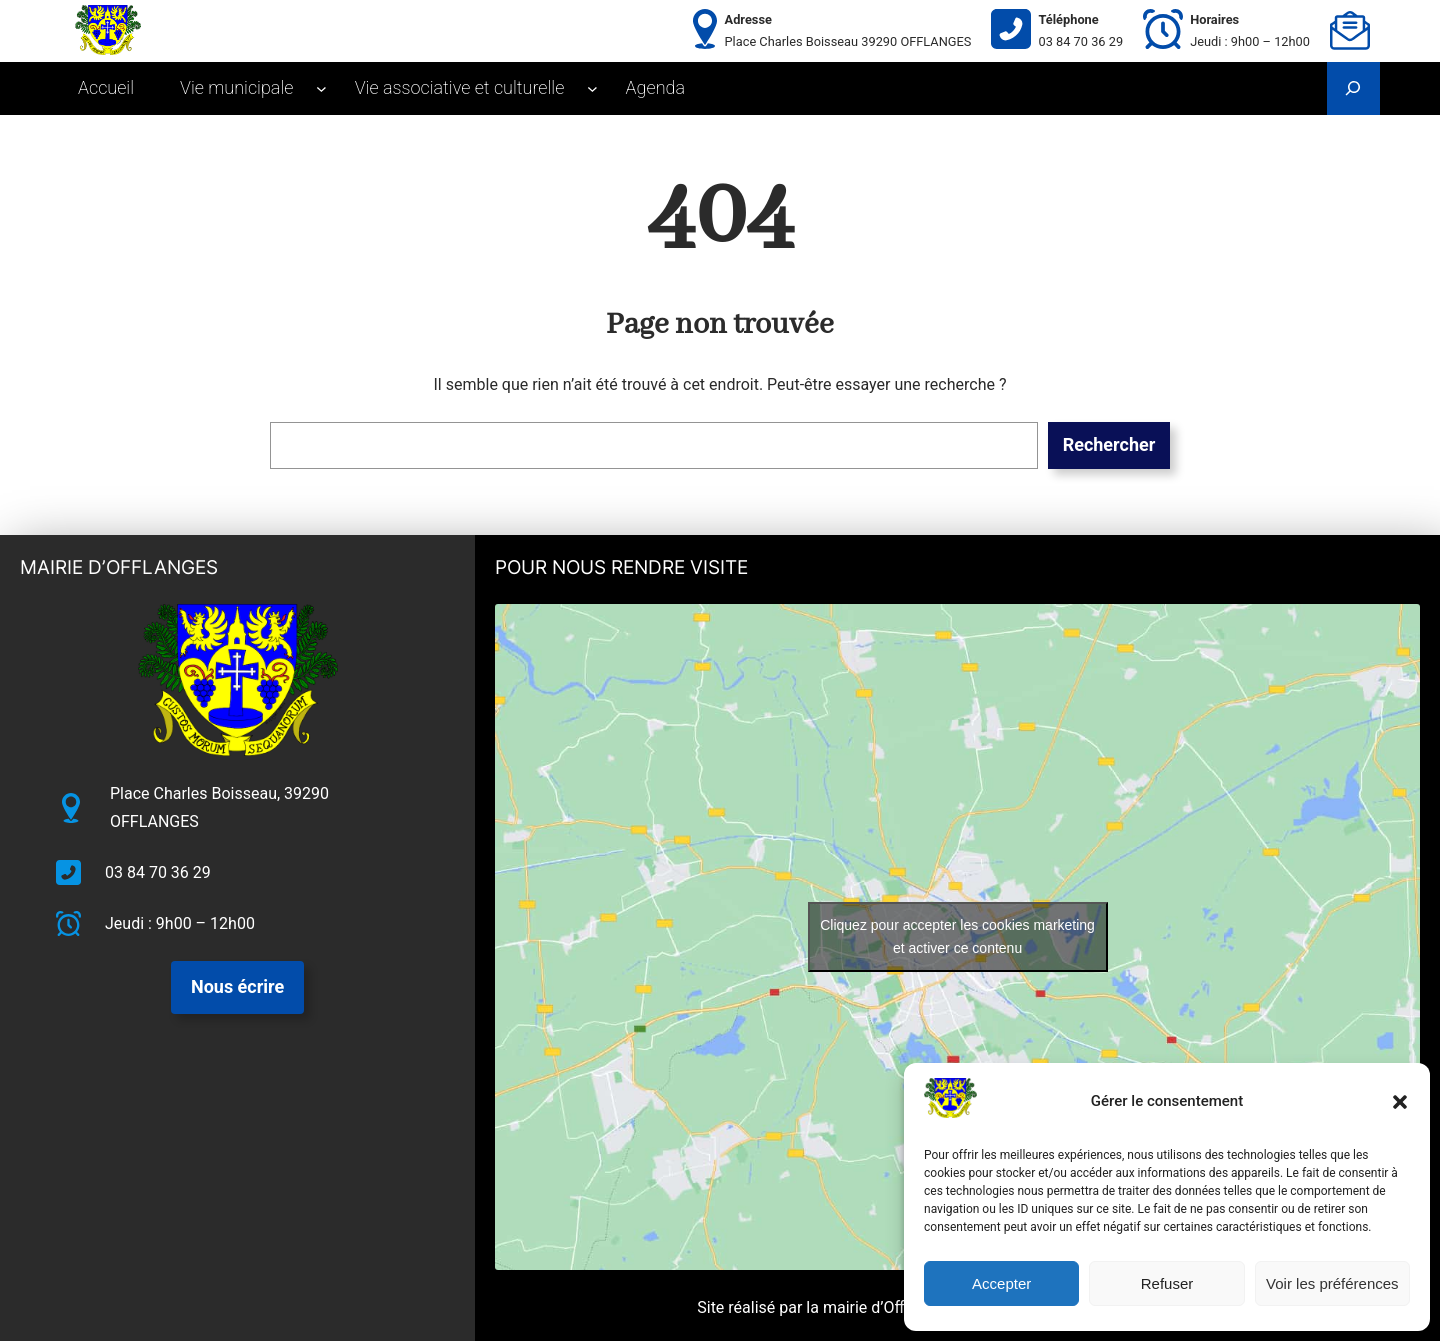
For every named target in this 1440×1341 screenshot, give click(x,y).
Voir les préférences (1332, 1283)
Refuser (1167, 1283)
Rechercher (1109, 444)
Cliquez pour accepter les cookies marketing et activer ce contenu (957, 936)
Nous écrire (237, 986)
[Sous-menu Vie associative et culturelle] (592, 88)
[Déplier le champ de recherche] (1353, 88)
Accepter (1001, 1283)
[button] (1400, 1102)
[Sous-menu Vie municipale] (321, 88)
